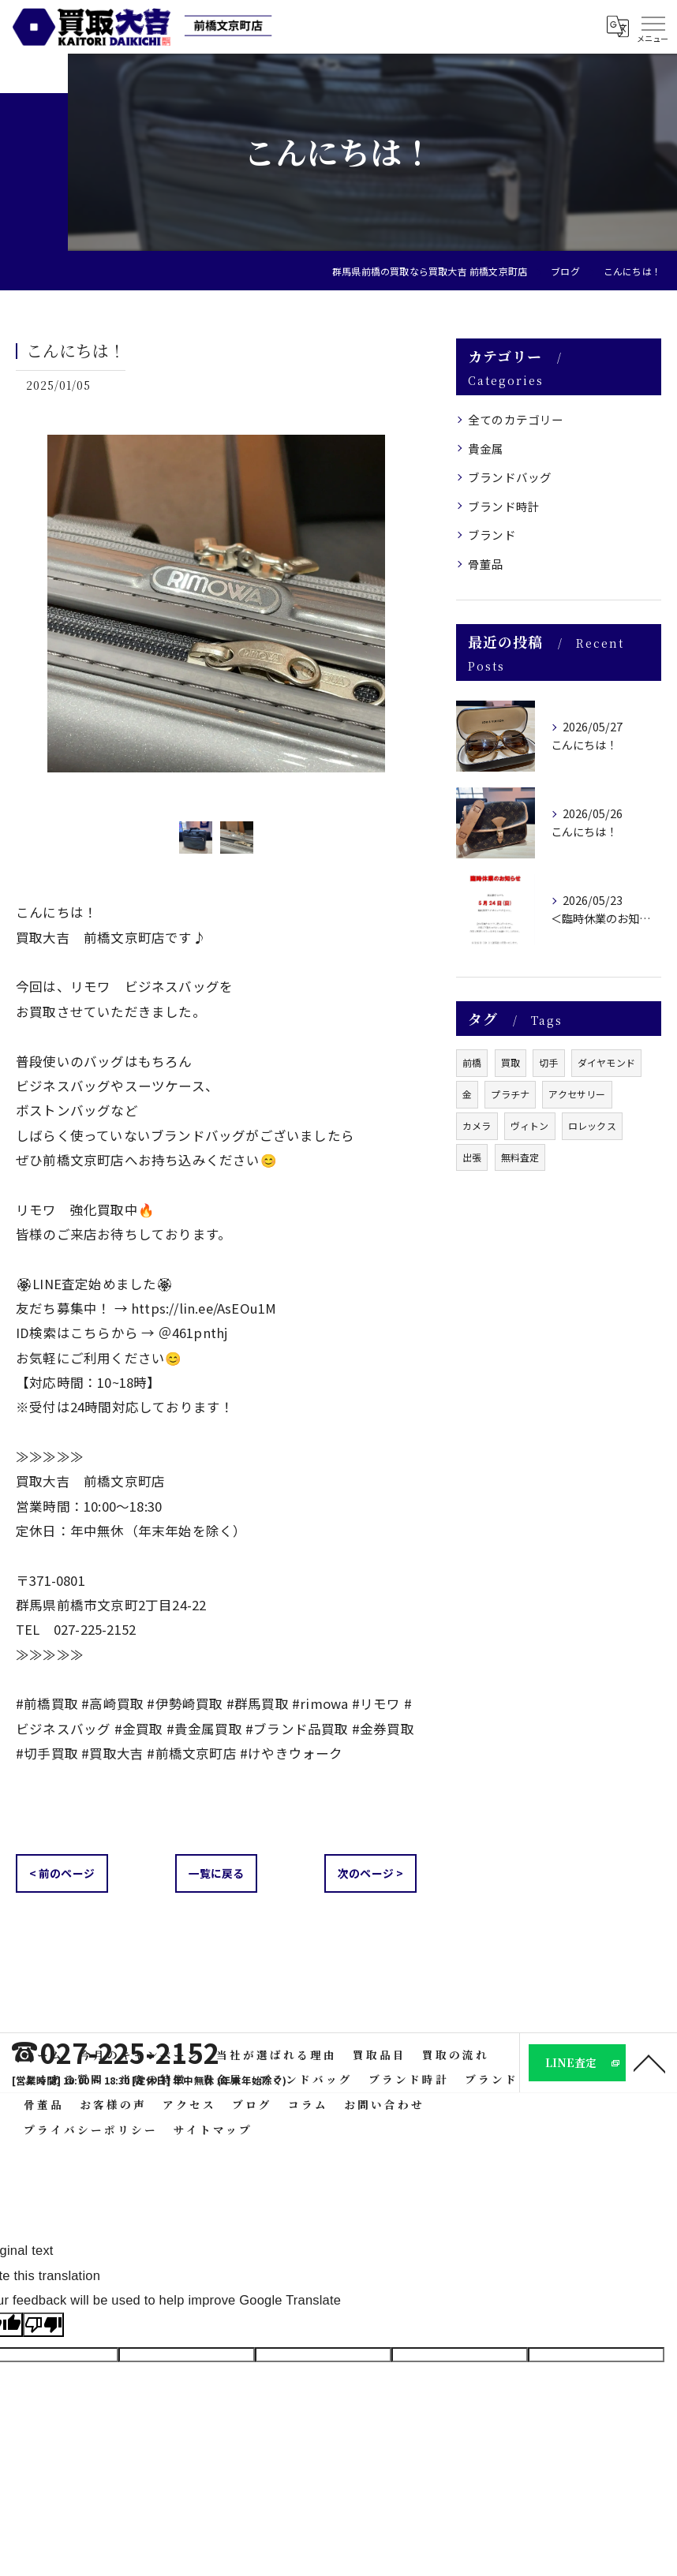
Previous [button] (31, 616)
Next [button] (401, 616)
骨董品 (486, 563)
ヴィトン (530, 1125)
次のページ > (370, 1873)
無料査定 (520, 1157)
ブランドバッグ (510, 477)
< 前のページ (62, 1873)
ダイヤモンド (606, 1062)
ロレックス (592, 1125)
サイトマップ (213, 2129)
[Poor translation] (43, 2324)
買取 (510, 1062)
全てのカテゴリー (516, 419)
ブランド (492, 534)
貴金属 (486, 448)
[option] (216, 616)
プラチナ (510, 1094)
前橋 (471, 1062)
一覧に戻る (217, 1873)
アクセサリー (576, 1094)
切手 (548, 1062)
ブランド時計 (504, 506)
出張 (471, 1157)
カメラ (477, 1125)
